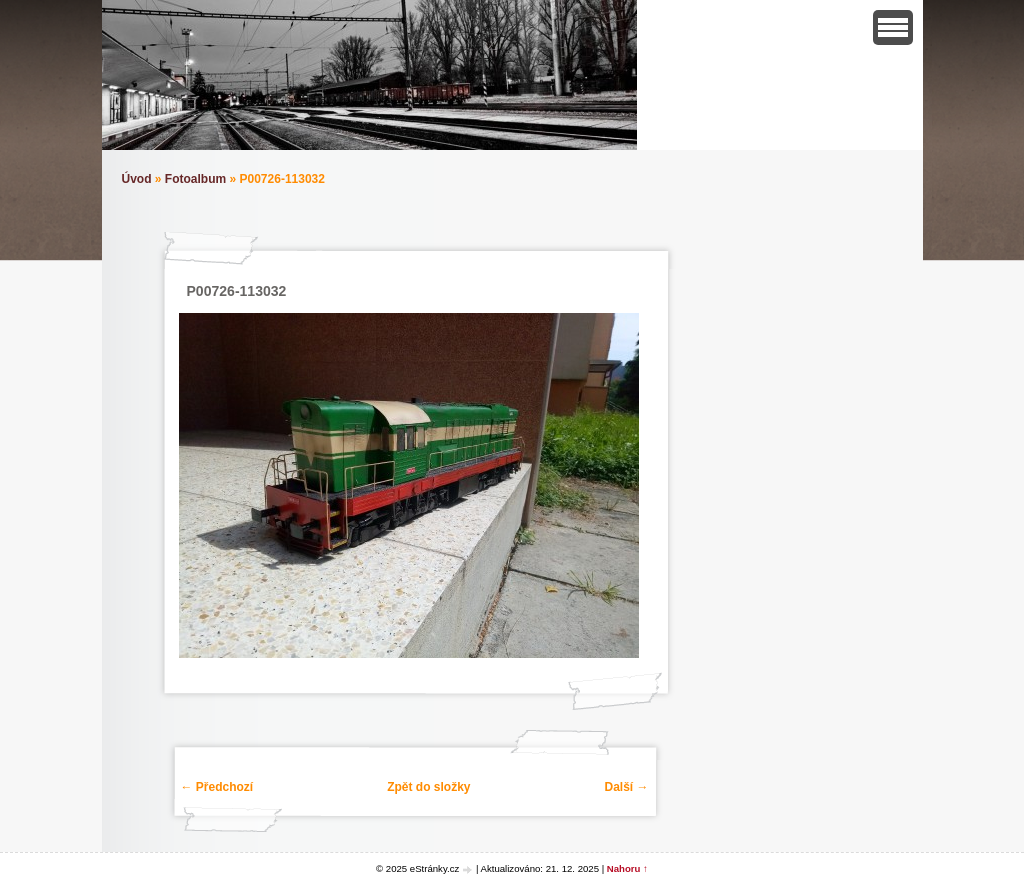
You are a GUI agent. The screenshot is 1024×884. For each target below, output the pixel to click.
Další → (626, 787)
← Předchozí (217, 787)
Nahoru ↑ (627, 868)
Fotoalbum (195, 179)
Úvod (137, 179)
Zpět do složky (428, 787)
